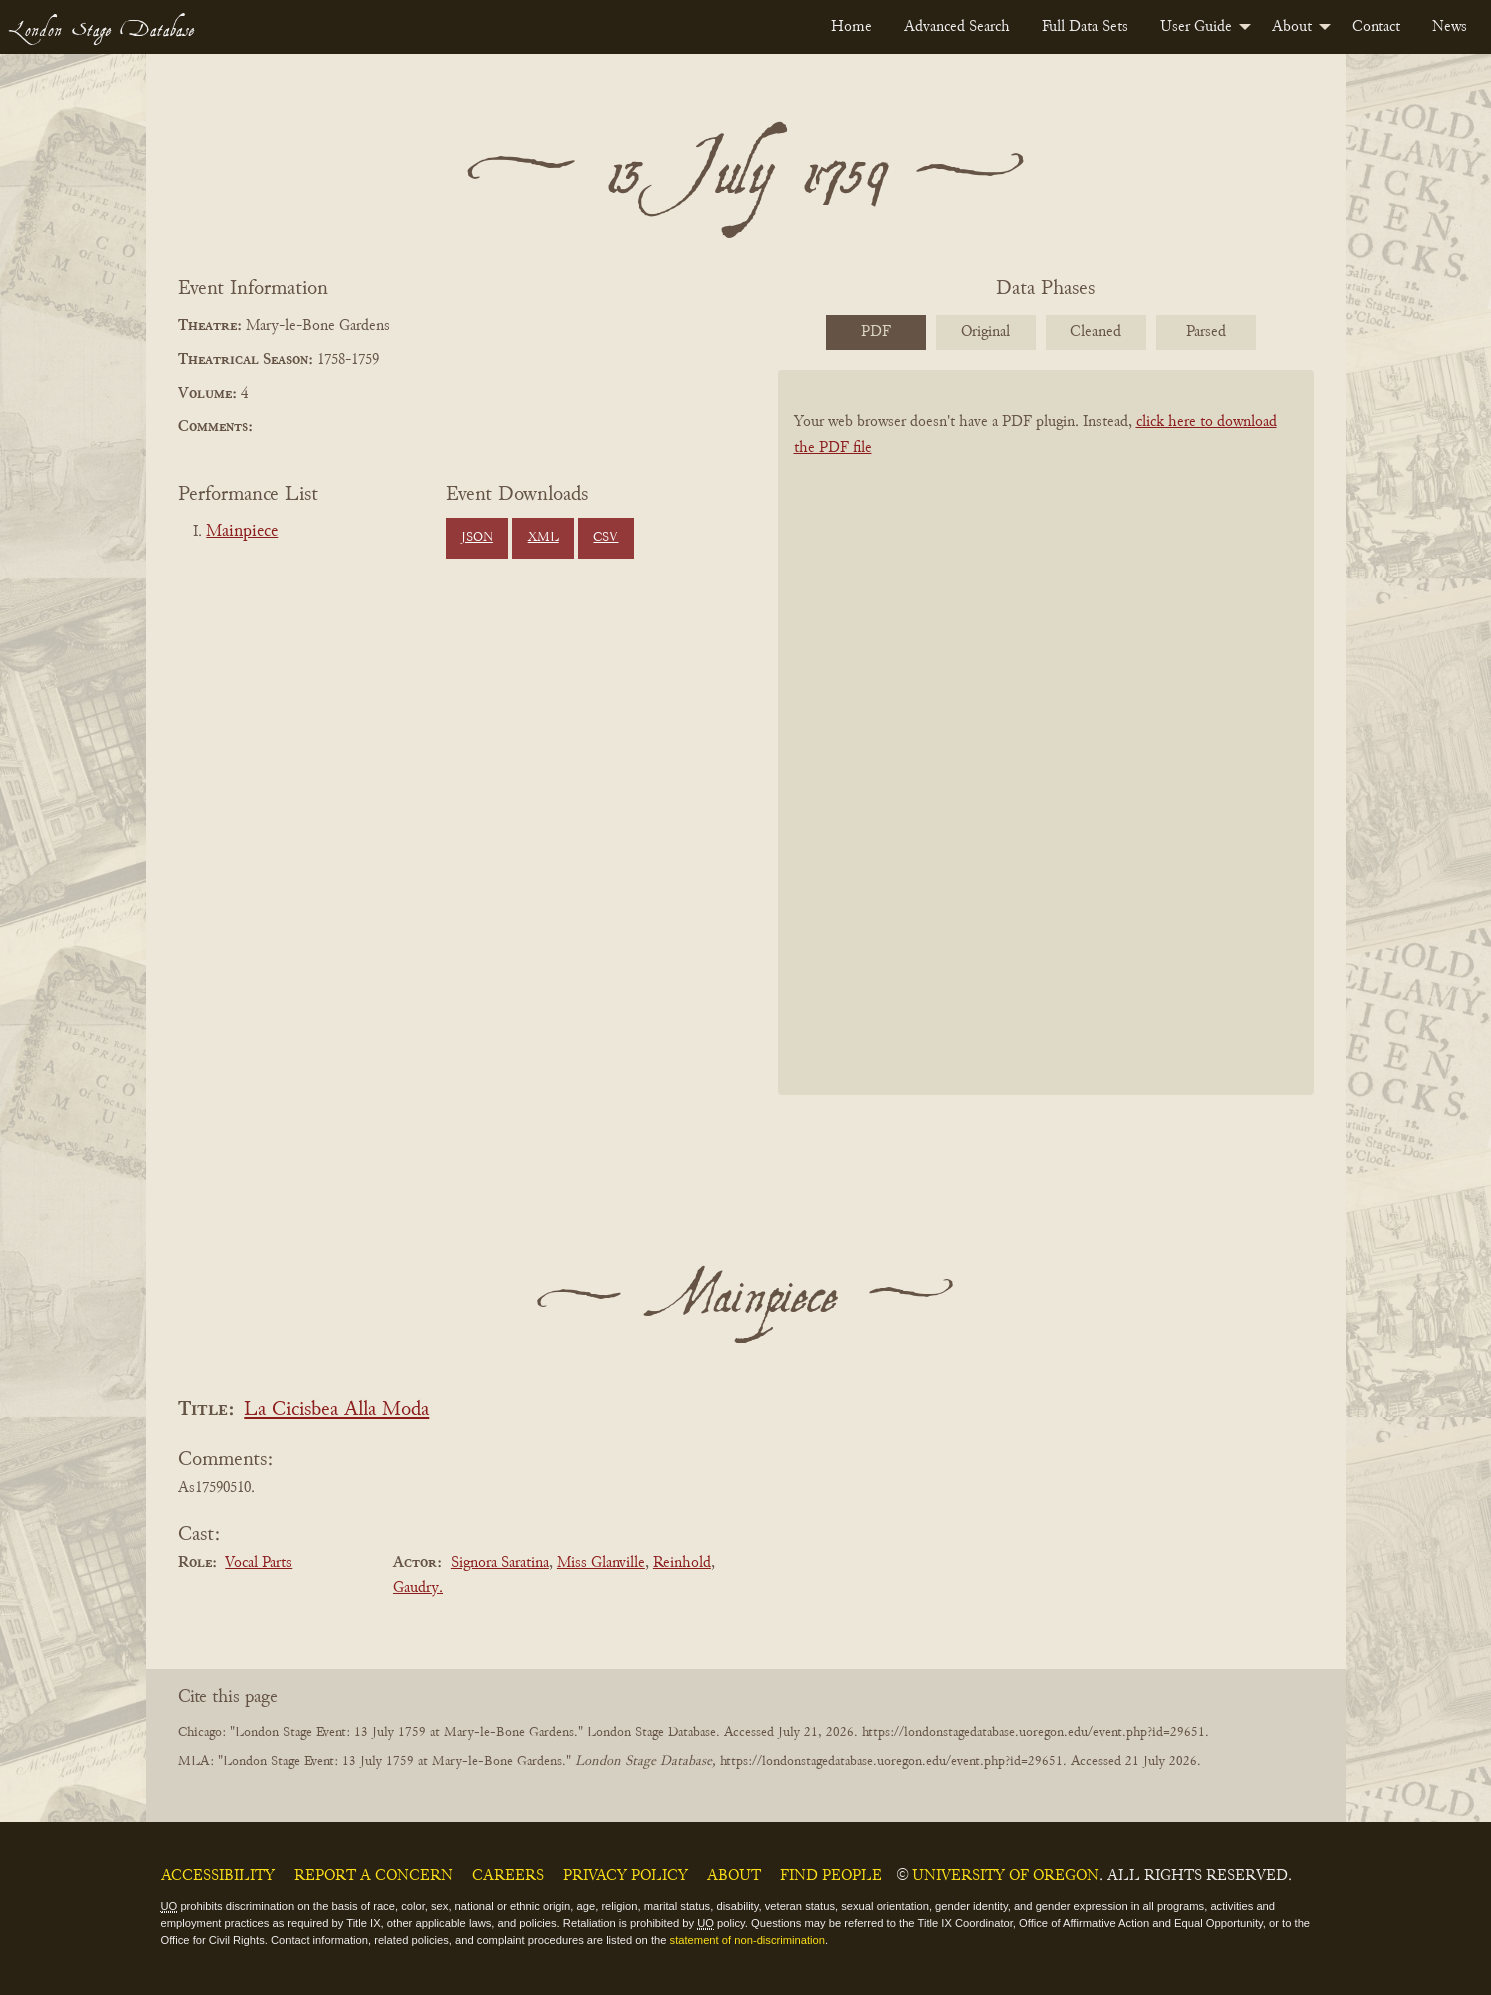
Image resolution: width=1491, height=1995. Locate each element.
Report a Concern (373, 1876)
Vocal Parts (258, 1563)
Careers (508, 1876)
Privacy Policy (625, 1876)
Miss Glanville (601, 1563)
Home (851, 27)
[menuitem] (851, 27)
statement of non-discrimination (747, 1940)
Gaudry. (418, 1588)
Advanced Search (957, 27)
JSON (477, 538)
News (1449, 27)
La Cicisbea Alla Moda (336, 1410)
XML (543, 538)
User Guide (1196, 27)
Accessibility (218, 1876)
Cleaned (1095, 332)
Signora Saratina (500, 1563)
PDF (876, 332)
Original (985, 332)
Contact (1376, 27)
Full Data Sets (1085, 27)
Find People (831, 1876)
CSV (605, 538)
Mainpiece (242, 532)
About (1292, 27)
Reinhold (682, 1563)
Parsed (1206, 332)
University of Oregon (1005, 1876)
